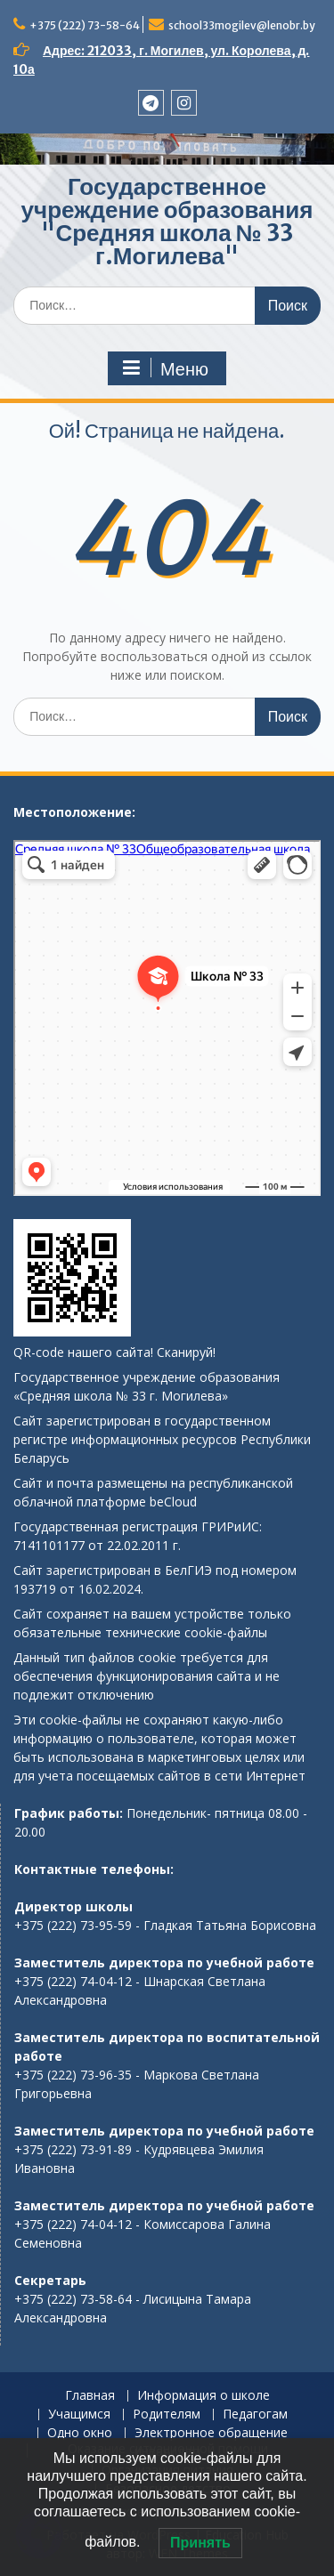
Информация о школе (203, 2396)
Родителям (166, 2414)
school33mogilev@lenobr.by (241, 25)
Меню (164, 368)
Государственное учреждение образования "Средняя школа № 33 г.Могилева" (167, 221)
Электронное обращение (211, 2433)
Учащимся (79, 2414)
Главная (90, 2396)
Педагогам (255, 2414)
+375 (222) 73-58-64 (84, 25)
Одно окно (79, 2433)
